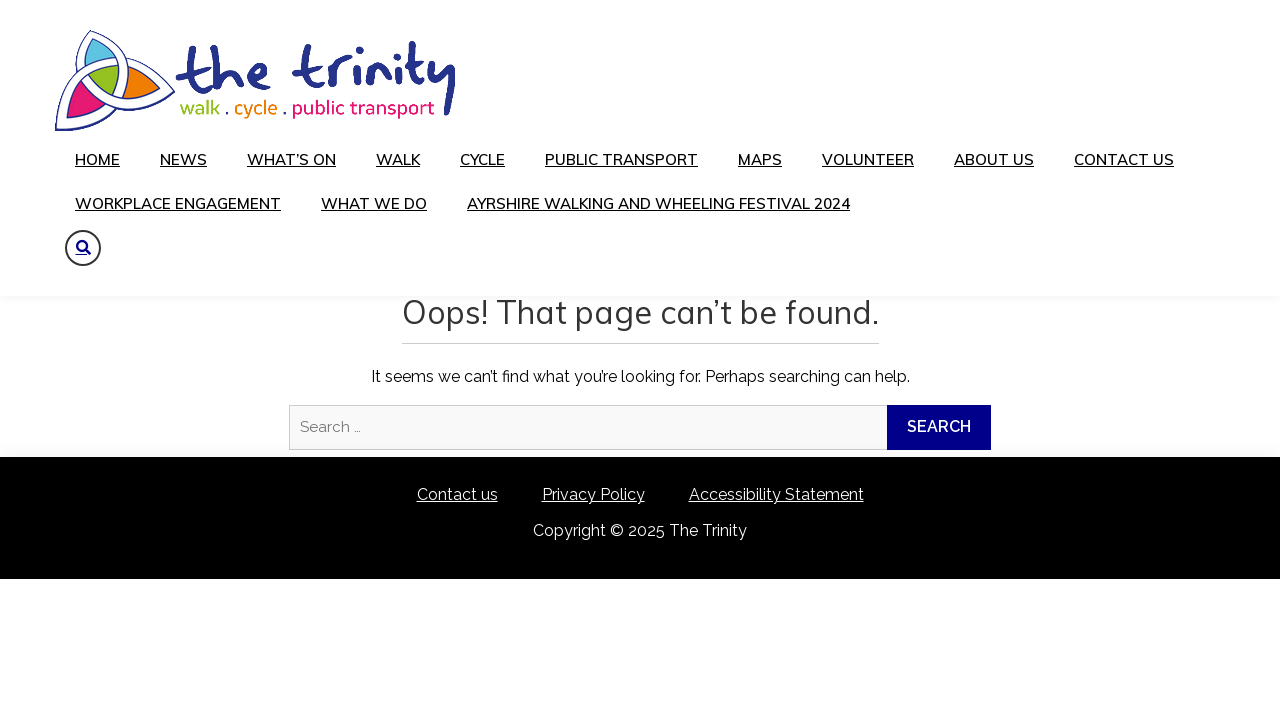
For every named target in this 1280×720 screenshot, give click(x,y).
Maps (760, 159)
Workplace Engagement (178, 203)
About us (994, 159)
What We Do (374, 203)
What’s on (291, 159)
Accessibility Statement (776, 494)
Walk (398, 159)
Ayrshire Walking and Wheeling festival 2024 (658, 203)
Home (97, 159)
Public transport (621, 159)
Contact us (1124, 159)
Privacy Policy (593, 494)
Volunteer (868, 159)
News (183, 159)
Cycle (482, 159)
